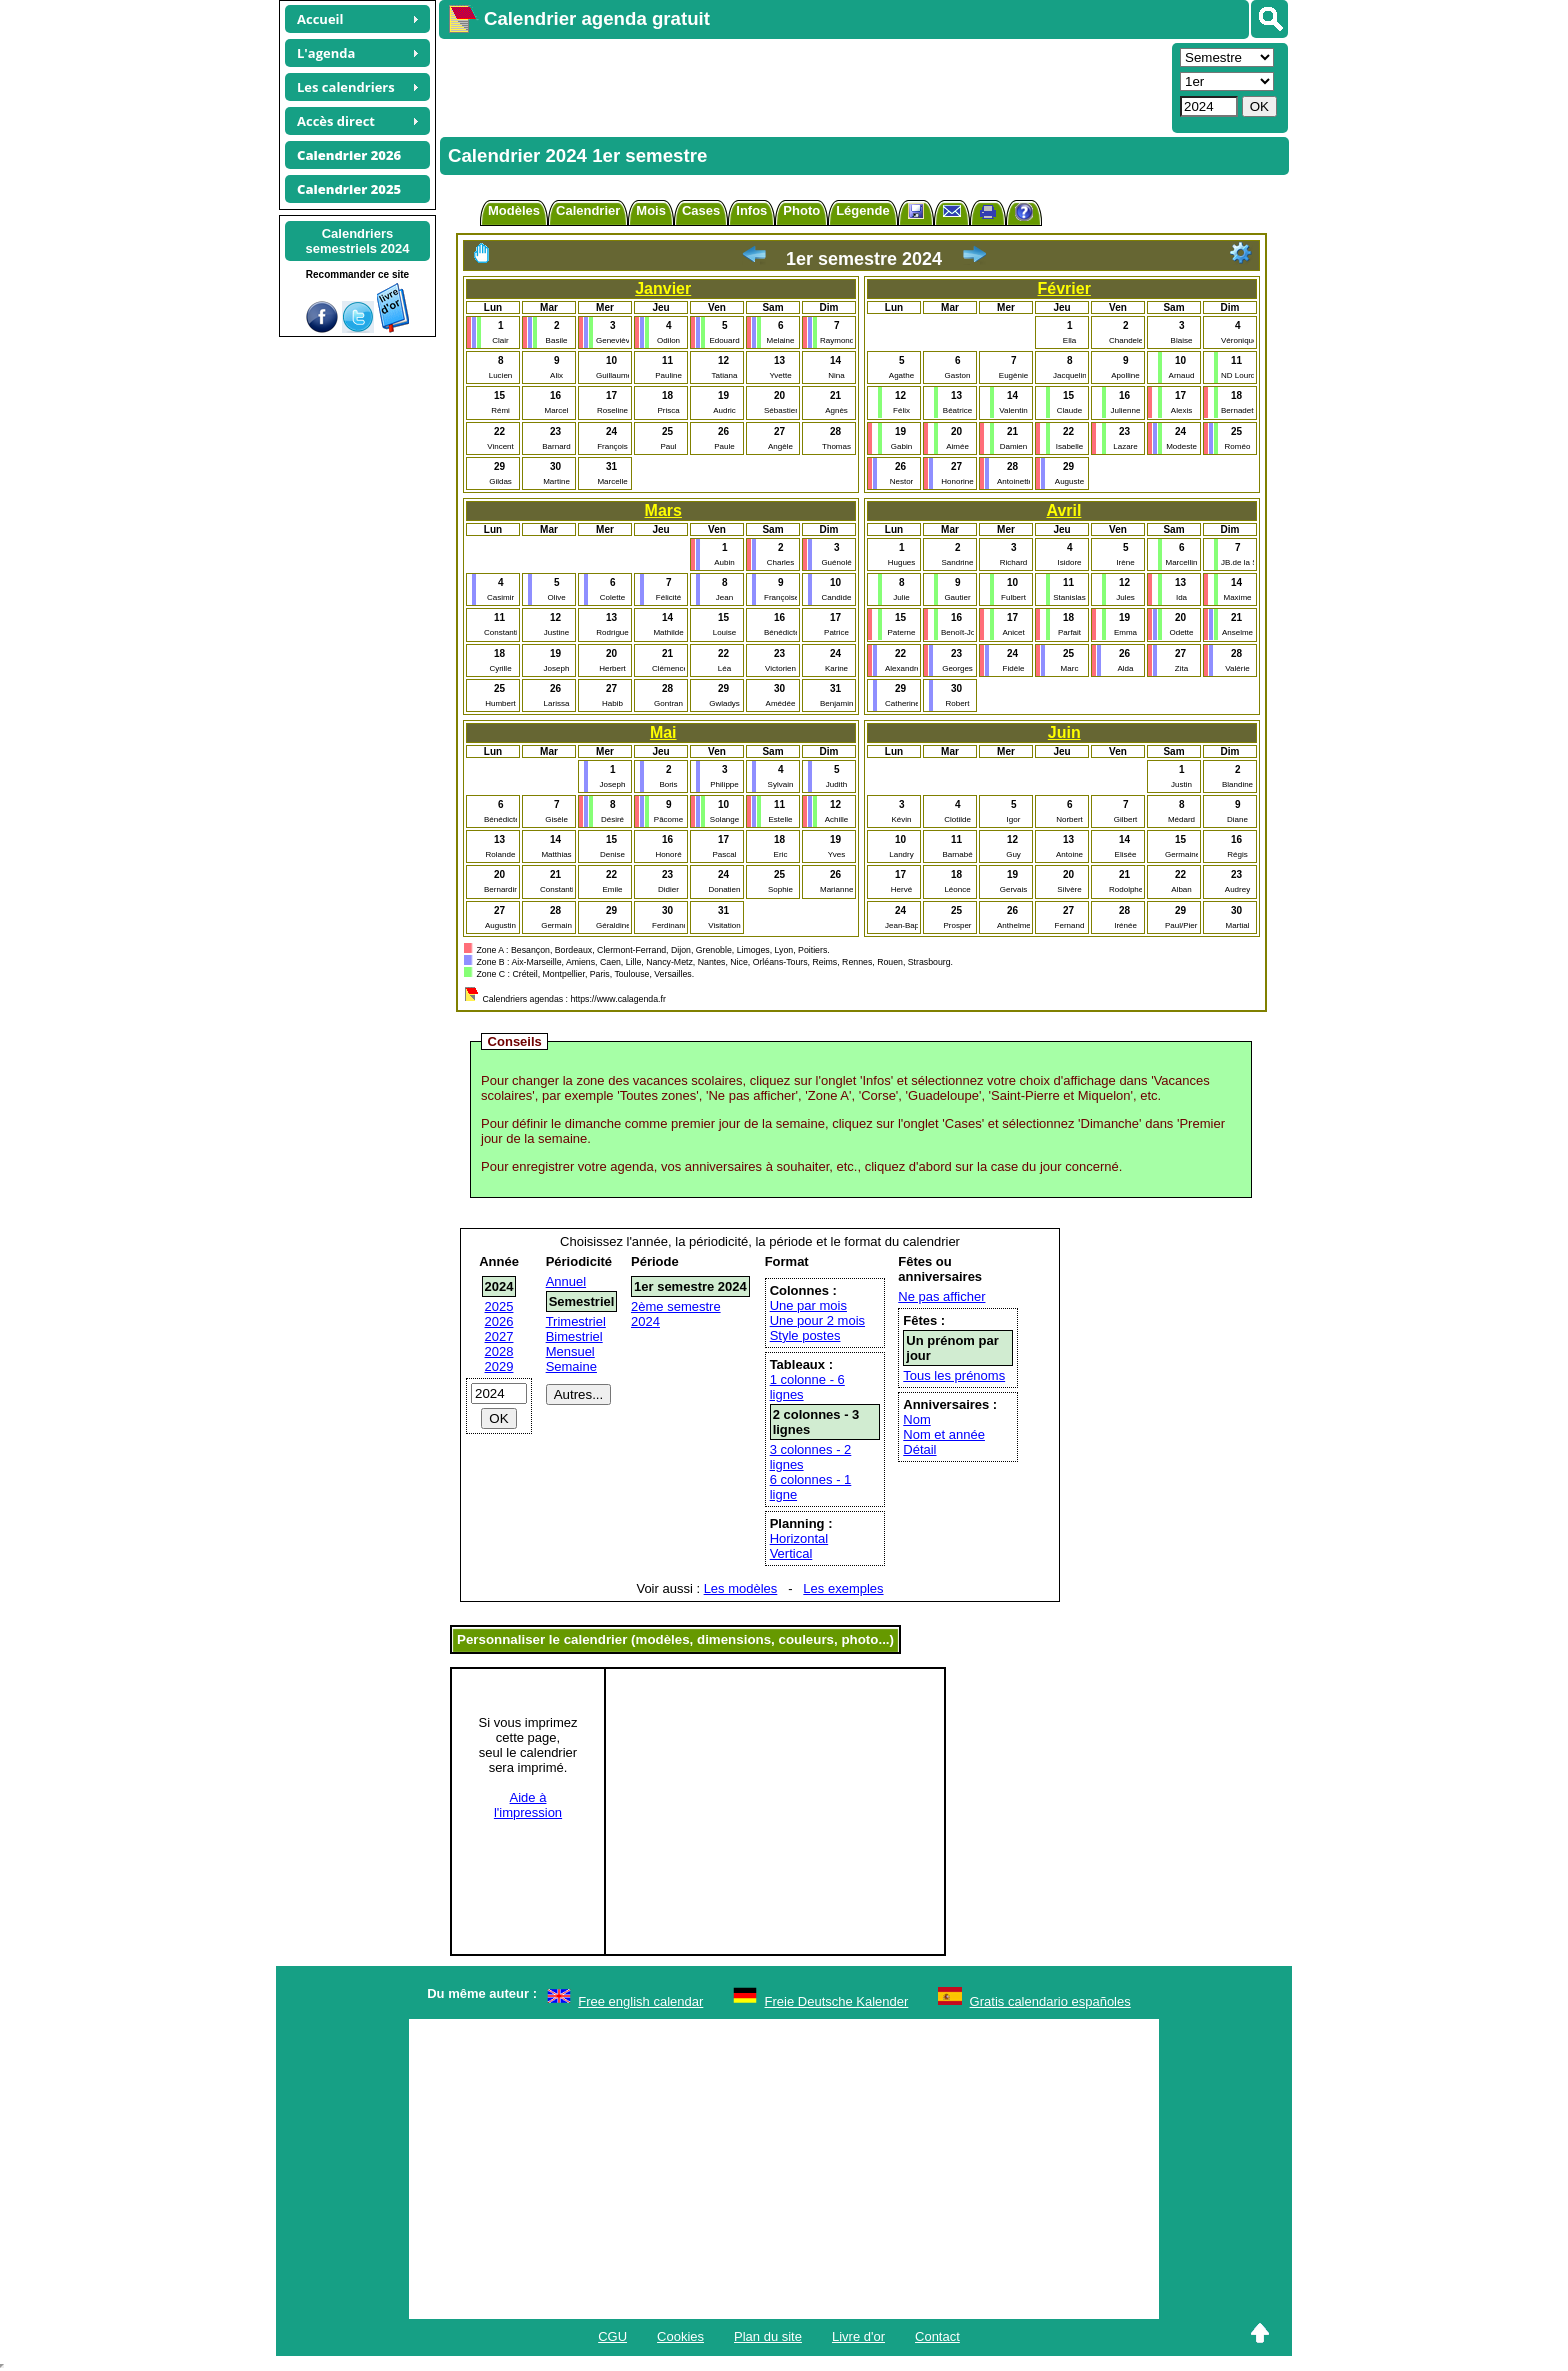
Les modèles (741, 1588)
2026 (499, 1321)
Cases (701, 210)
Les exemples (843, 1588)
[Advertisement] (803, 86)
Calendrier (588, 210)
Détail (919, 1449)
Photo (801, 210)
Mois (651, 210)
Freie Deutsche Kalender (837, 2001)
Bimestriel (574, 1336)
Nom (916, 1419)
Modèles (514, 210)
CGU (612, 2336)
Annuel (566, 1281)
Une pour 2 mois (817, 1320)
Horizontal (799, 1538)
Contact (937, 2336)
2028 (499, 1351)
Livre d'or (858, 2336)
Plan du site (768, 2336)
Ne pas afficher (941, 1296)
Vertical (791, 1553)
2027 (499, 1336)
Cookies (680, 2336)
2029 (499, 1366)
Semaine (571, 1366)
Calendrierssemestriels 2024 (357, 241)
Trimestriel (576, 1321)
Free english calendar (640, 2001)
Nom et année (944, 1434)
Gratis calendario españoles (1050, 2001)
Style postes (805, 1335)
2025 (499, 1306)
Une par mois (808, 1305)
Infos (751, 210)
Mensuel (570, 1351)
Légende (862, 210)
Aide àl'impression (528, 1805)
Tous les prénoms (954, 1375)
